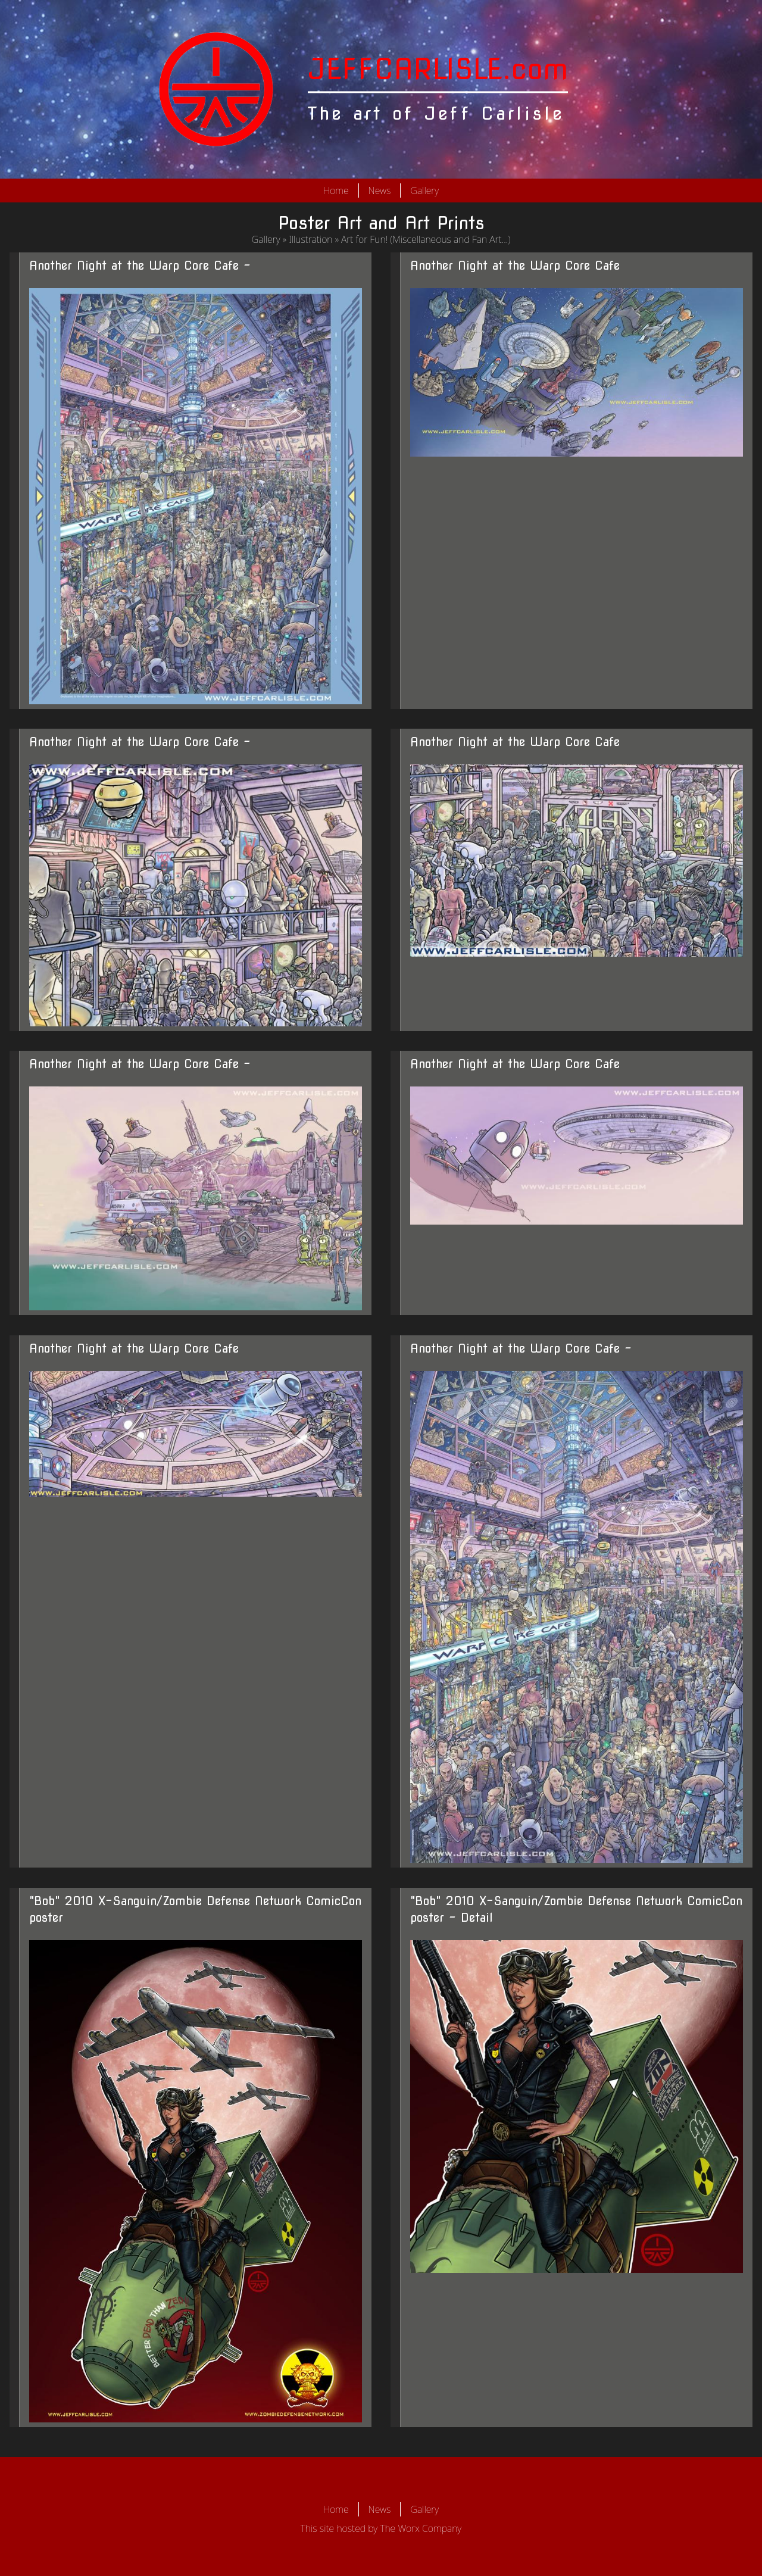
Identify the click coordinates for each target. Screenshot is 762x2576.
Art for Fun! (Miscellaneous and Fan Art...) (425, 239)
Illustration (310, 239)
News (379, 190)
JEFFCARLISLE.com (438, 69)
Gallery (424, 190)
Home (336, 190)
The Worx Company (420, 2528)
